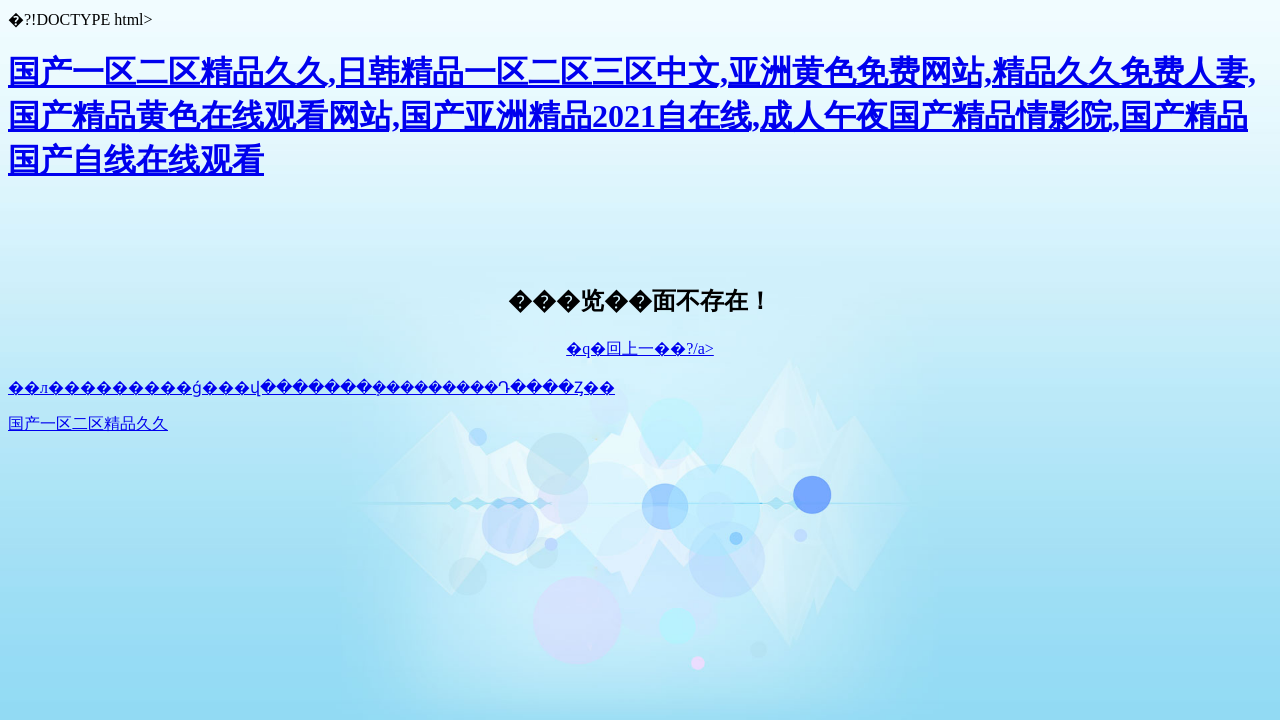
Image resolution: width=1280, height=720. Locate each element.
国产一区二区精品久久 (88, 423)
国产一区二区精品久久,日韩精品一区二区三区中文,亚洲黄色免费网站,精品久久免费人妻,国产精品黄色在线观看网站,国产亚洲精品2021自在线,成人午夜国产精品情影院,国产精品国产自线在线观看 (632, 116)
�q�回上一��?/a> (640, 348)
